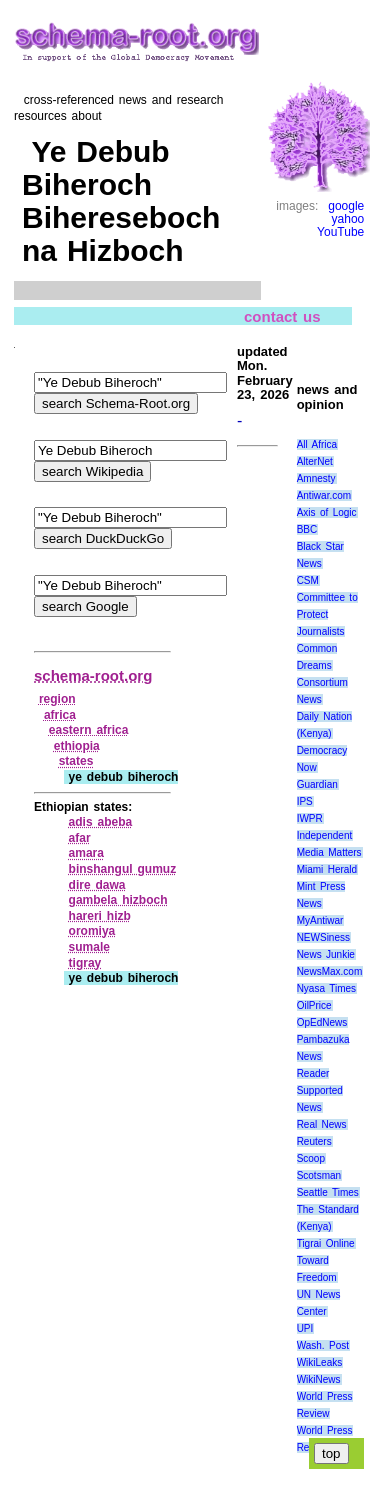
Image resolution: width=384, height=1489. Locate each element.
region (57, 699)
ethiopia (77, 746)
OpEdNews (322, 1022)
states (76, 761)
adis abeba (101, 822)
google (346, 206)
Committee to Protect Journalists (327, 614)
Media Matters (329, 852)
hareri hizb (100, 916)
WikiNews (319, 1379)
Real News (322, 1124)
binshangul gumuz (123, 869)
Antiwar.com (324, 495)
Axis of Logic (327, 512)
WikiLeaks (320, 1362)
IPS (305, 801)
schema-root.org (93, 675)
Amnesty (316, 478)
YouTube (340, 232)
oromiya (92, 931)
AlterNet (315, 461)
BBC (307, 529)
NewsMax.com (330, 971)
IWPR (310, 818)
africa (60, 715)
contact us (282, 316)
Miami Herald (327, 869)
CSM (308, 580)
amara (86, 853)
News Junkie (326, 954)
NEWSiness (323, 937)
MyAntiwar (320, 920)
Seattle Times (328, 1192)
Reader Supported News (320, 1090)
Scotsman (319, 1175)
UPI (305, 1328)
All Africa (317, 444)
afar (80, 838)
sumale (89, 947)
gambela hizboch (118, 900)
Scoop (311, 1158)
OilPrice (314, 1005)
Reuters (314, 1141)
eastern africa (89, 730)
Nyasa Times (326, 988)
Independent (325, 835)
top (331, 1453)
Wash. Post (323, 1345)
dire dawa (97, 885)
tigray (85, 963)
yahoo (348, 219)
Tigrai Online (326, 1243)
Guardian (317, 784)
